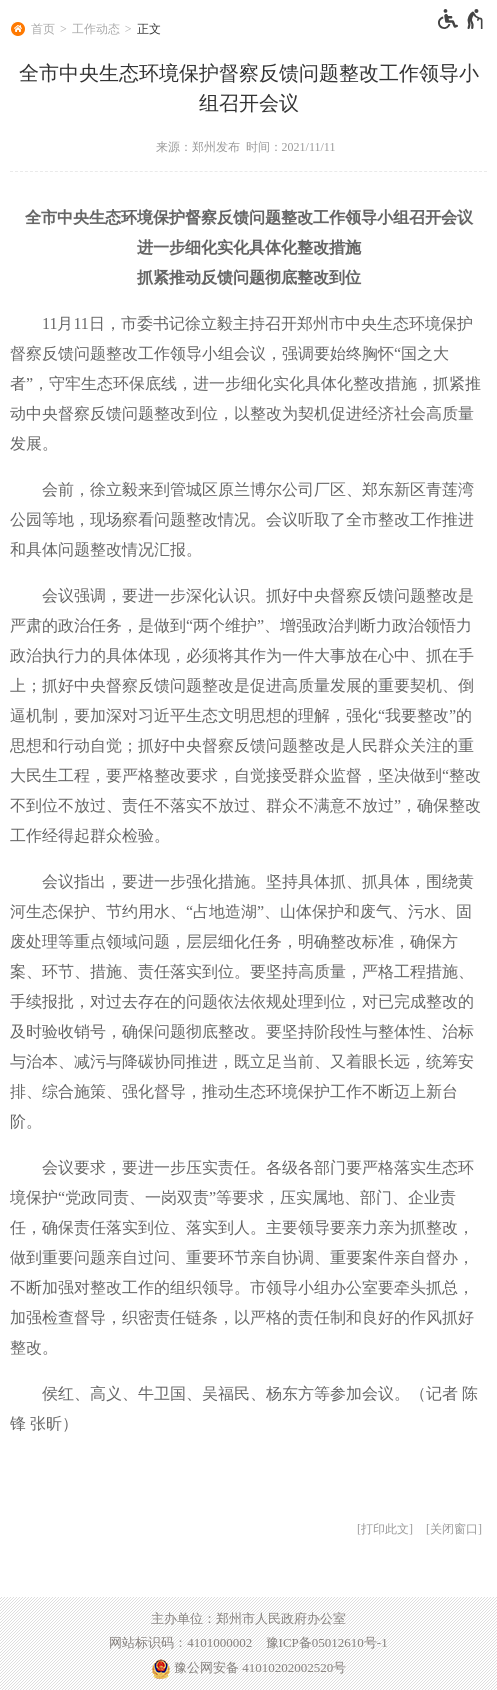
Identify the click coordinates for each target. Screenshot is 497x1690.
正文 (149, 29)
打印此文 (385, 1529)
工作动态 (96, 29)
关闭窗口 (454, 1529)
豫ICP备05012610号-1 (327, 1642)
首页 (43, 29)
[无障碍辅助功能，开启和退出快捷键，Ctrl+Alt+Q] (461, 19)
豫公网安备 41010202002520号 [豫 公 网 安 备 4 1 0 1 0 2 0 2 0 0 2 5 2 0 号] (249, 1669)
